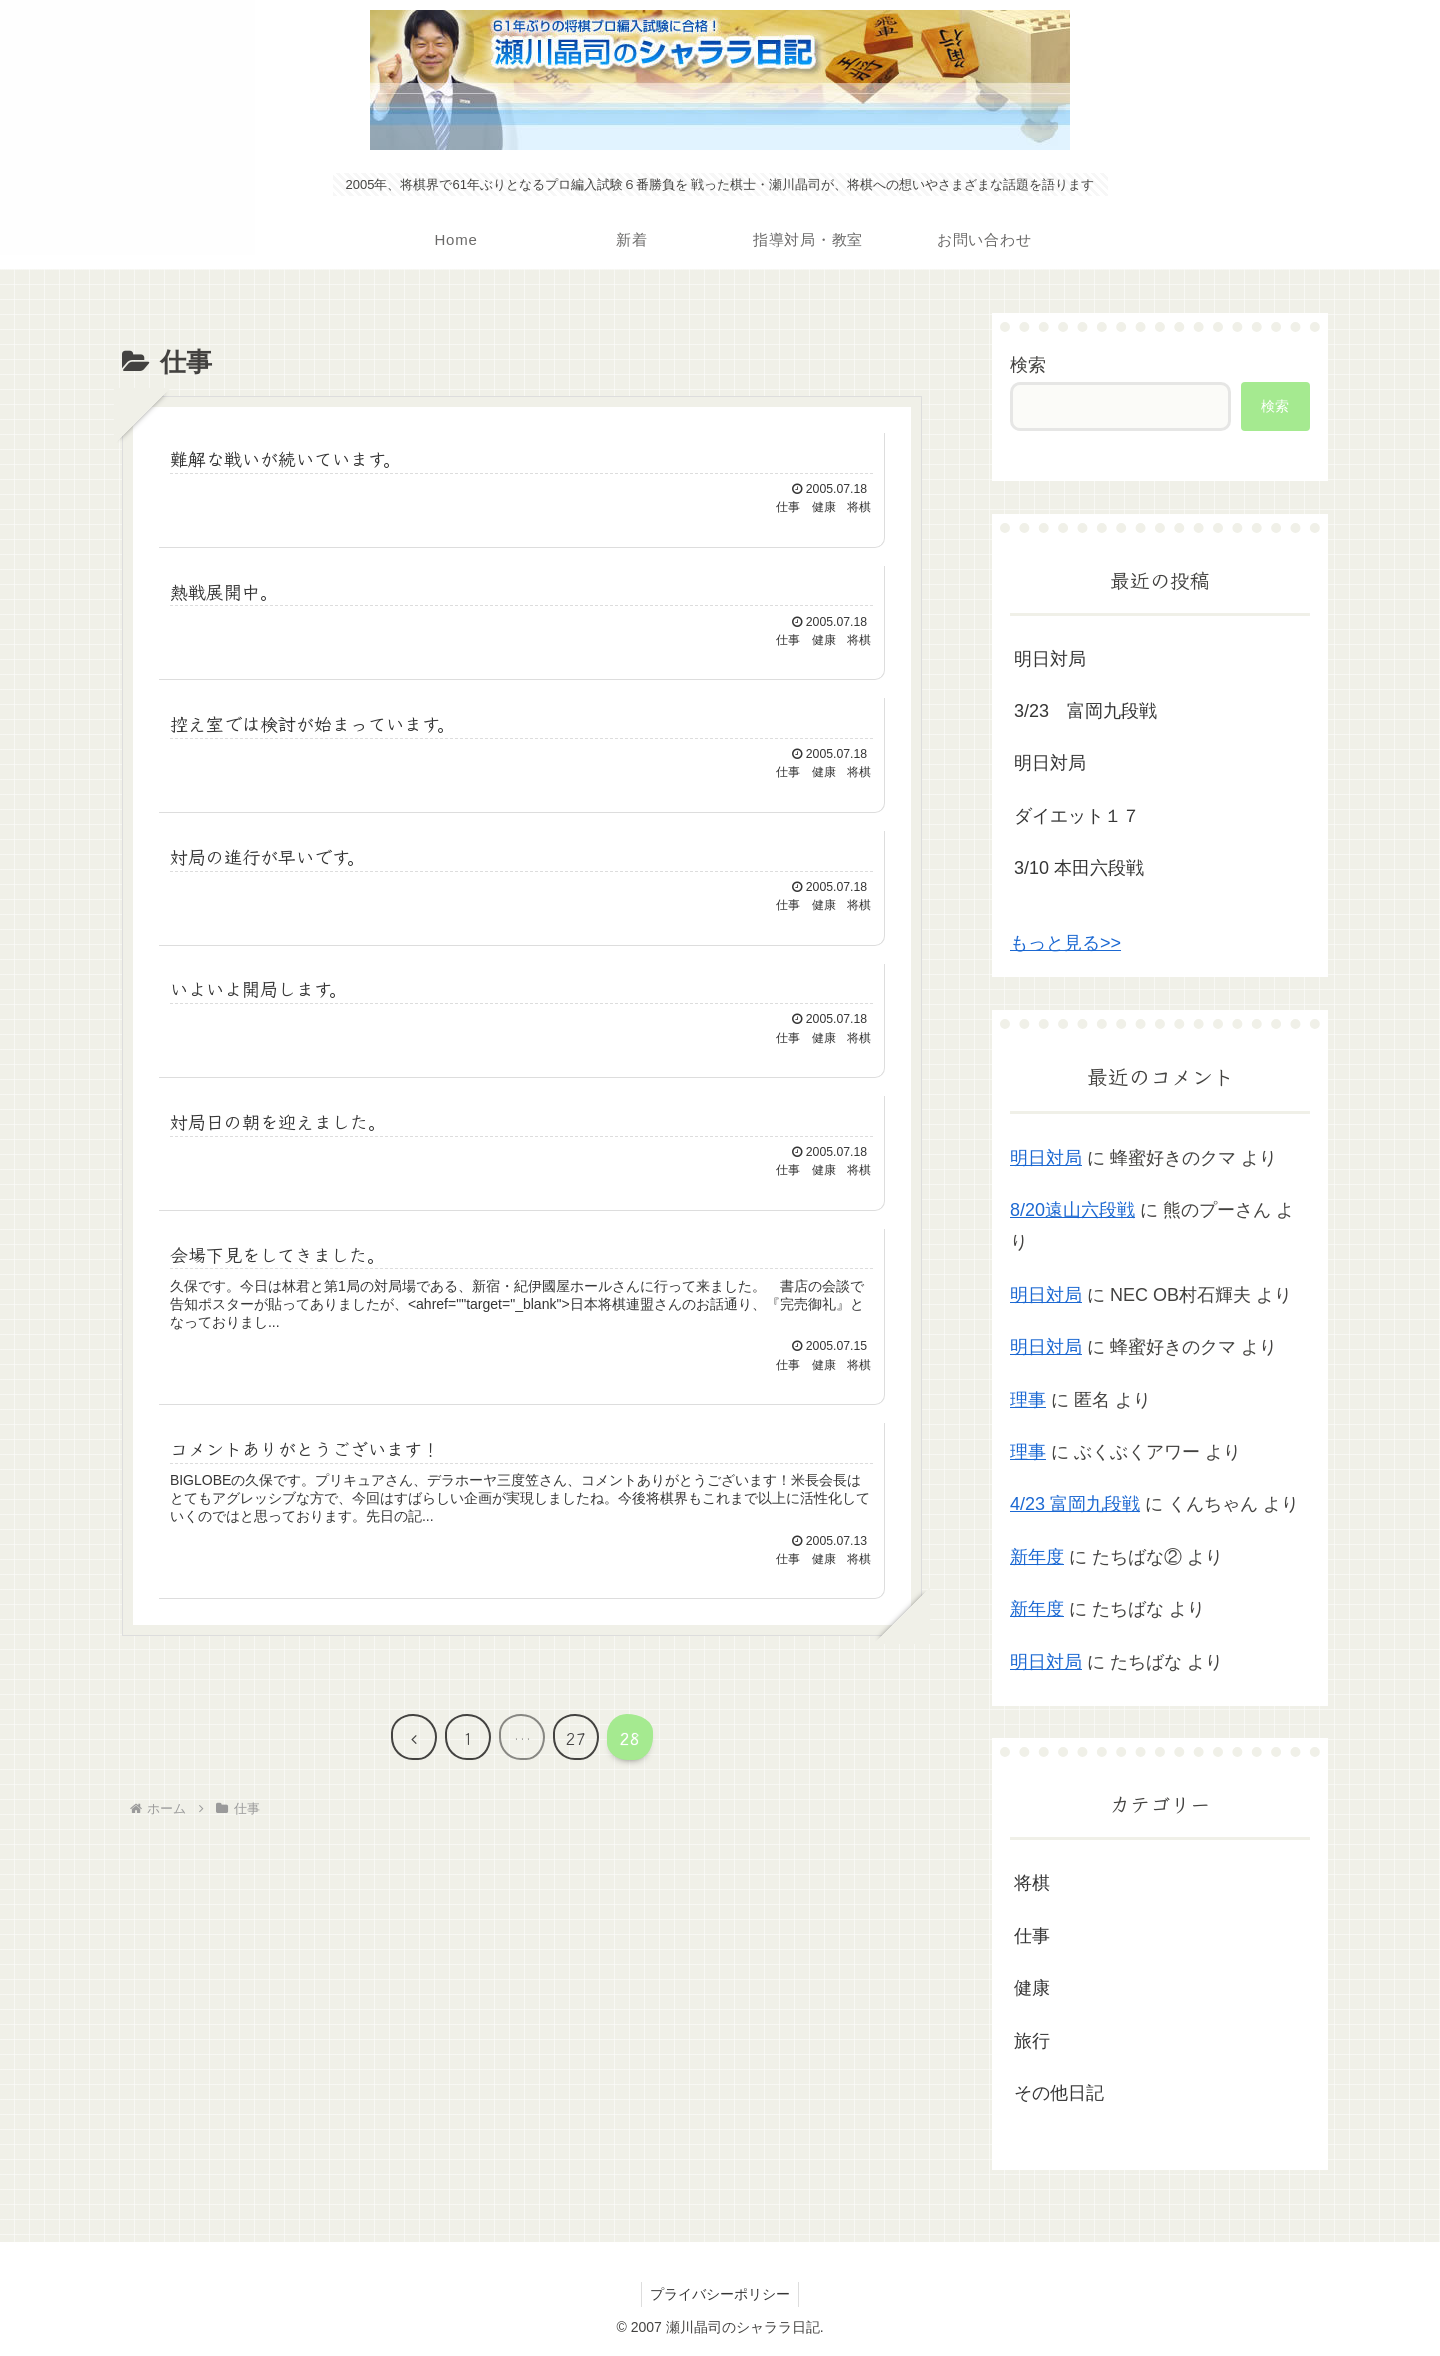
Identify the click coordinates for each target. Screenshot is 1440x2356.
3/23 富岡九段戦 (1085, 711)
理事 (1028, 1400)
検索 (1028, 365)
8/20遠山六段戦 (1072, 1210)
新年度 (1037, 1557)
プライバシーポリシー (720, 2294)
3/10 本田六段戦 (1079, 868)
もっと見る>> (1065, 943)
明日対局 (1050, 659)
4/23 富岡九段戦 (1075, 1504)
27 (576, 1752)
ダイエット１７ (1077, 816)
